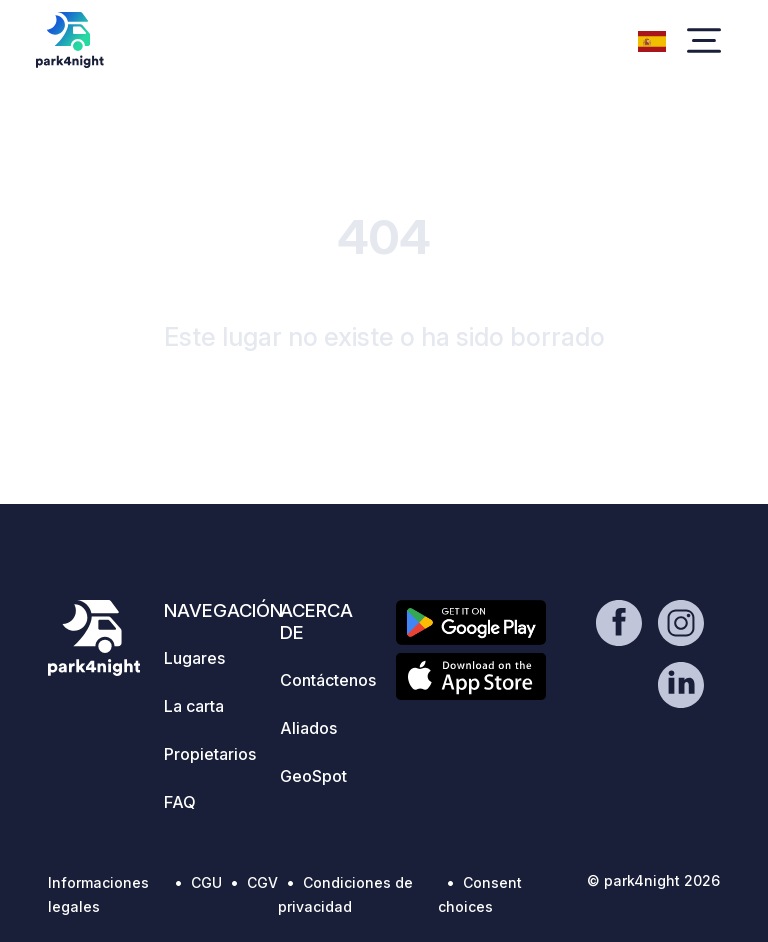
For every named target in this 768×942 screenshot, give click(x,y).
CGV (262, 882)
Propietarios (210, 754)
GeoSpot (313, 776)
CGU (206, 882)
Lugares (194, 658)
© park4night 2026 (653, 880)
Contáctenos (328, 680)
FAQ (180, 802)
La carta (194, 706)
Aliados (308, 728)
